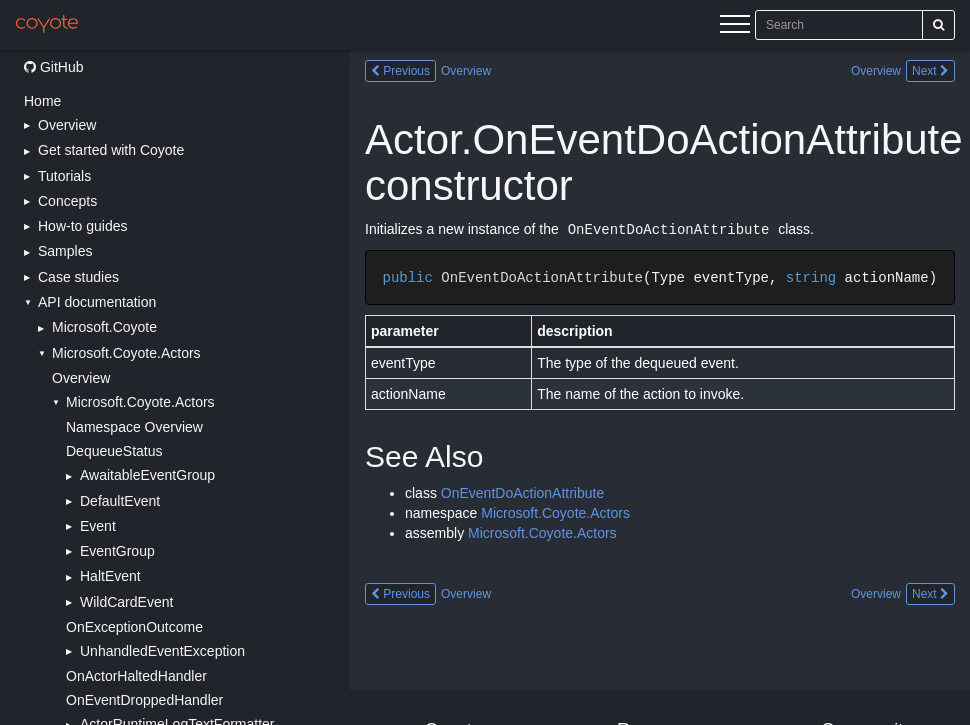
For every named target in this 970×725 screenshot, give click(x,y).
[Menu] (735, 27)
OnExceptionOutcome (134, 627)
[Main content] (660, 387)
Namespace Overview (134, 427)
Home (42, 101)
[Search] (938, 25)
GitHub (53, 67)
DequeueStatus (114, 451)
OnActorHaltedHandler (136, 676)
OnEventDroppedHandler (144, 700)
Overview (81, 378)
